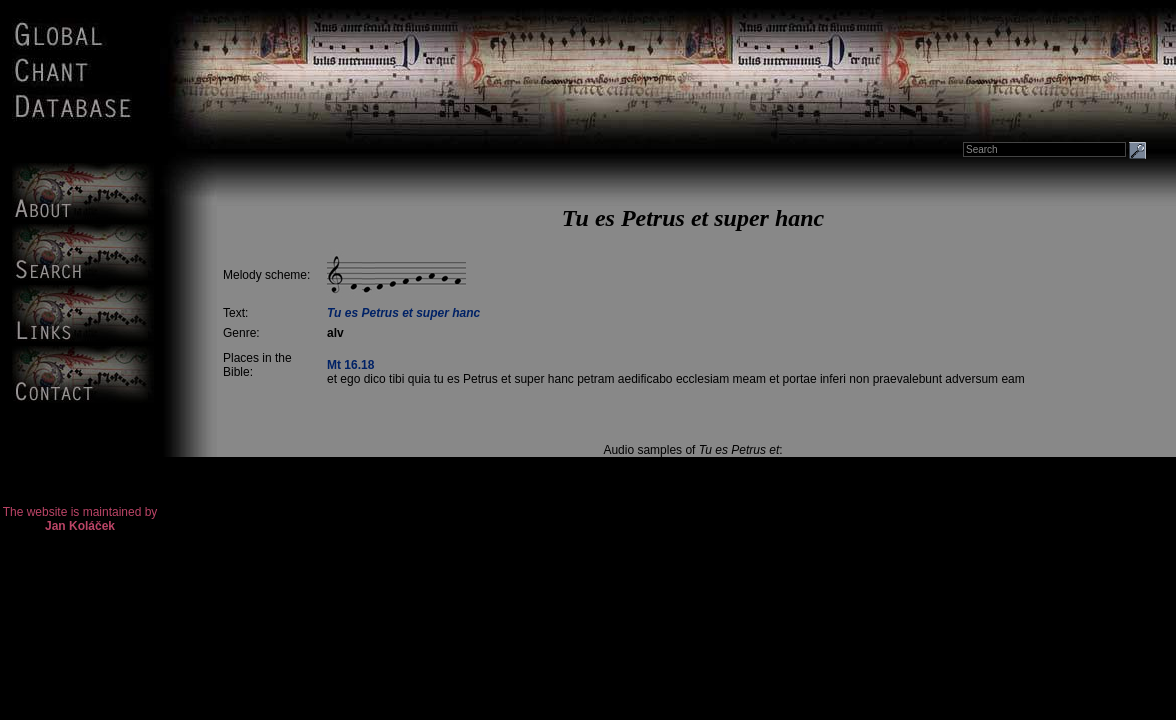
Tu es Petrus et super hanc (403, 313)
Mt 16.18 (350, 365)
